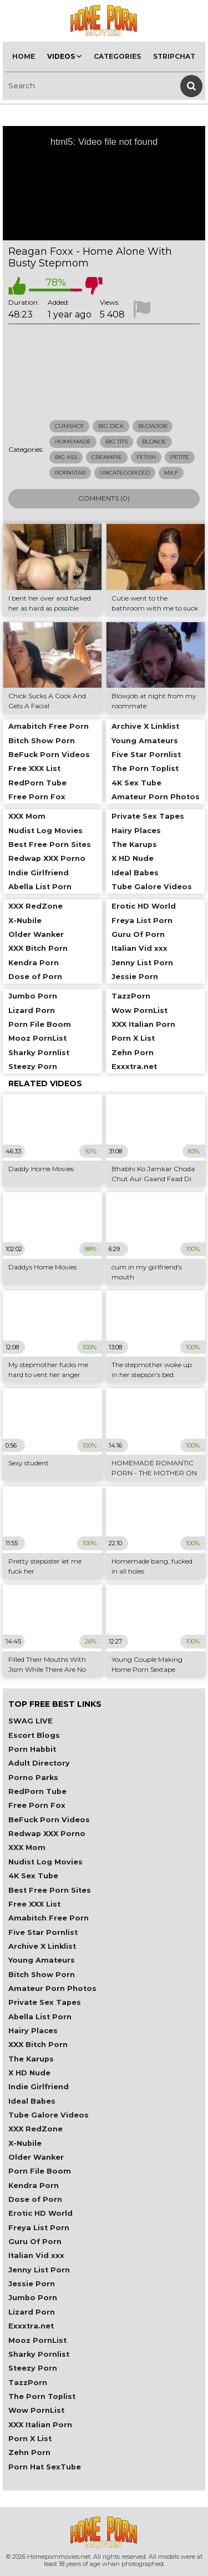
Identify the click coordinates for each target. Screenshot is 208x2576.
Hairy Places (33, 2030)
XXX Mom (26, 1847)
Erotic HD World (40, 2213)
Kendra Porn (33, 2185)
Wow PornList (36, 2410)
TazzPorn (27, 2382)
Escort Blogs (34, 1735)
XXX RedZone (35, 2129)
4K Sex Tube (33, 1876)
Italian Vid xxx (36, 2255)
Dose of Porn (35, 2199)
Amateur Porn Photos (52, 1988)
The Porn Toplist (41, 2396)
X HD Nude (29, 2073)
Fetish (146, 457)
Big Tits (116, 441)
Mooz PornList (37, 2340)
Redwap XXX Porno (46, 1833)
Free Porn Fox (36, 1805)
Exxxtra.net (31, 2326)
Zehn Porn (29, 2452)
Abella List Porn (40, 2017)
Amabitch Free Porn (48, 1918)
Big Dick (111, 426)
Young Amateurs (41, 1960)
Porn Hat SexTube (44, 2467)
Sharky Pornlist (38, 2354)
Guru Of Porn (35, 2241)
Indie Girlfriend (38, 2087)
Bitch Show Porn (41, 1974)
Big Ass (66, 457)
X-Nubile (25, 2143)
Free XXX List (34, 1904)
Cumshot (69, 426)
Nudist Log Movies (45, 1862)
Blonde (154, 441)
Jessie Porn (31, 2284)
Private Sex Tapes (44, 2002)
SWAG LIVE (30, 1721)
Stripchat (174, 56)
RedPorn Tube (37, 1791)
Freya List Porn (38, 2228)
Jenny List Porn (39, 2270)
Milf (171, 472)
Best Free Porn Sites (49, 1890)
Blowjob (152, 426)
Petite (179, 457)
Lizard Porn (31, 2312)
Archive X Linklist (42, 1946)
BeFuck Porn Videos (49, 1820)
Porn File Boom (39, 2171)
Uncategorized (125, 472)
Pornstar (70, 472)
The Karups (31, 2059)
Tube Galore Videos (48, 2115)
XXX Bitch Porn (38, 2044)
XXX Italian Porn (40, 2425)
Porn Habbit (32, 1749)
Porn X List (30, 2438)
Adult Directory (39, 1763)
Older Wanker (36, 2157)
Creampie (107, 457)
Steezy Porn (32, 2368)
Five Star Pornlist (43, 1932)
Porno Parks (33, 1777)
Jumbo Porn (32, 2297)
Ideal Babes (31, 2101)
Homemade (73, 441)
